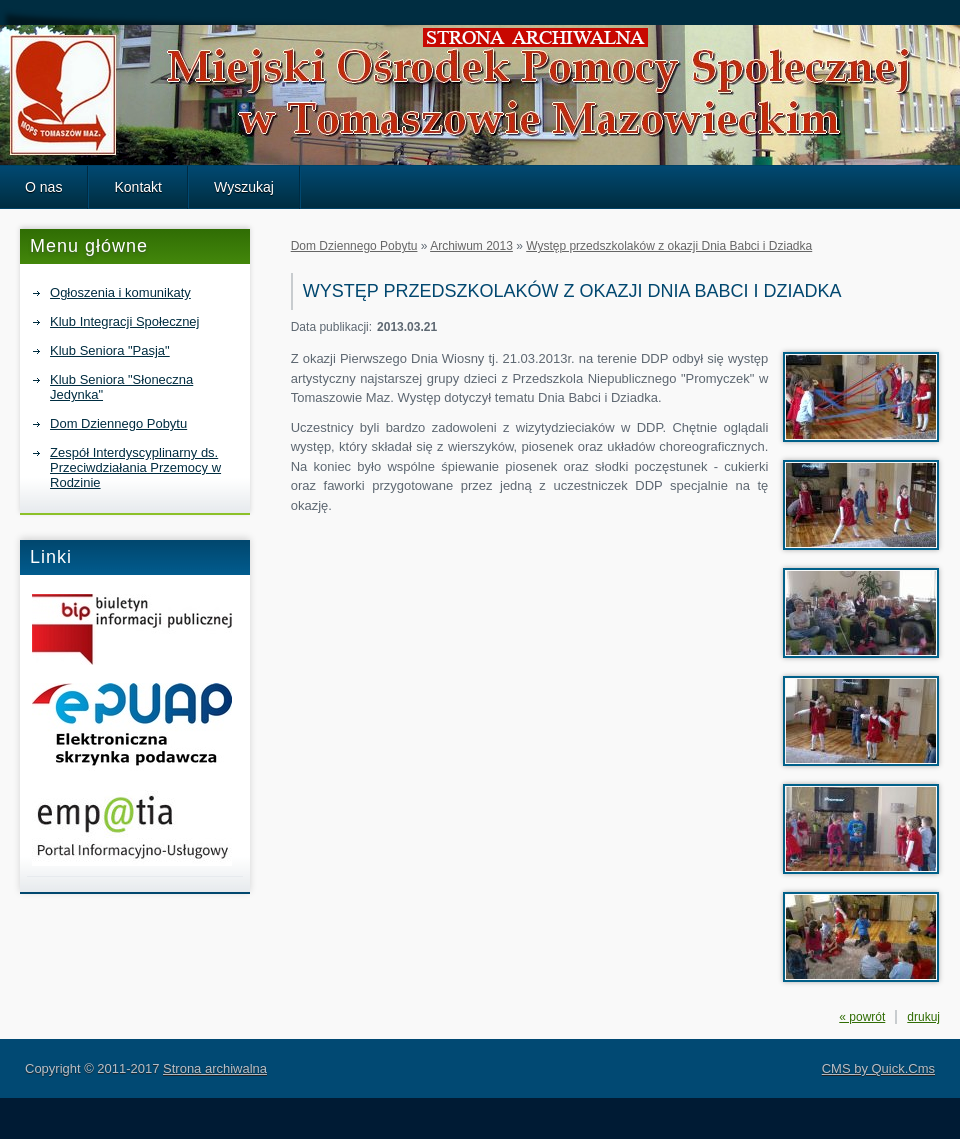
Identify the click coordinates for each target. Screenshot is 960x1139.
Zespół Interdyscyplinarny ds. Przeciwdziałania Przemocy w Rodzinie (135, 467)
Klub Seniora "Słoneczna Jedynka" (121, 387)
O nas (43, 187)
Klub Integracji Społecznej (124, 321)
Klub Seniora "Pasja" (110, 350)
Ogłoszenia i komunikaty (120, 292)
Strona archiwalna (215, 1068)
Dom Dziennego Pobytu (118, 423)
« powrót (862, 1017)
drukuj (923, 1017)
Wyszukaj (244, 187)
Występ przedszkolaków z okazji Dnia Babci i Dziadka (669, 246)
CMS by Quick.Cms (878, 1068)
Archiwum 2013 (471, 246)
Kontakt (138, 187)
